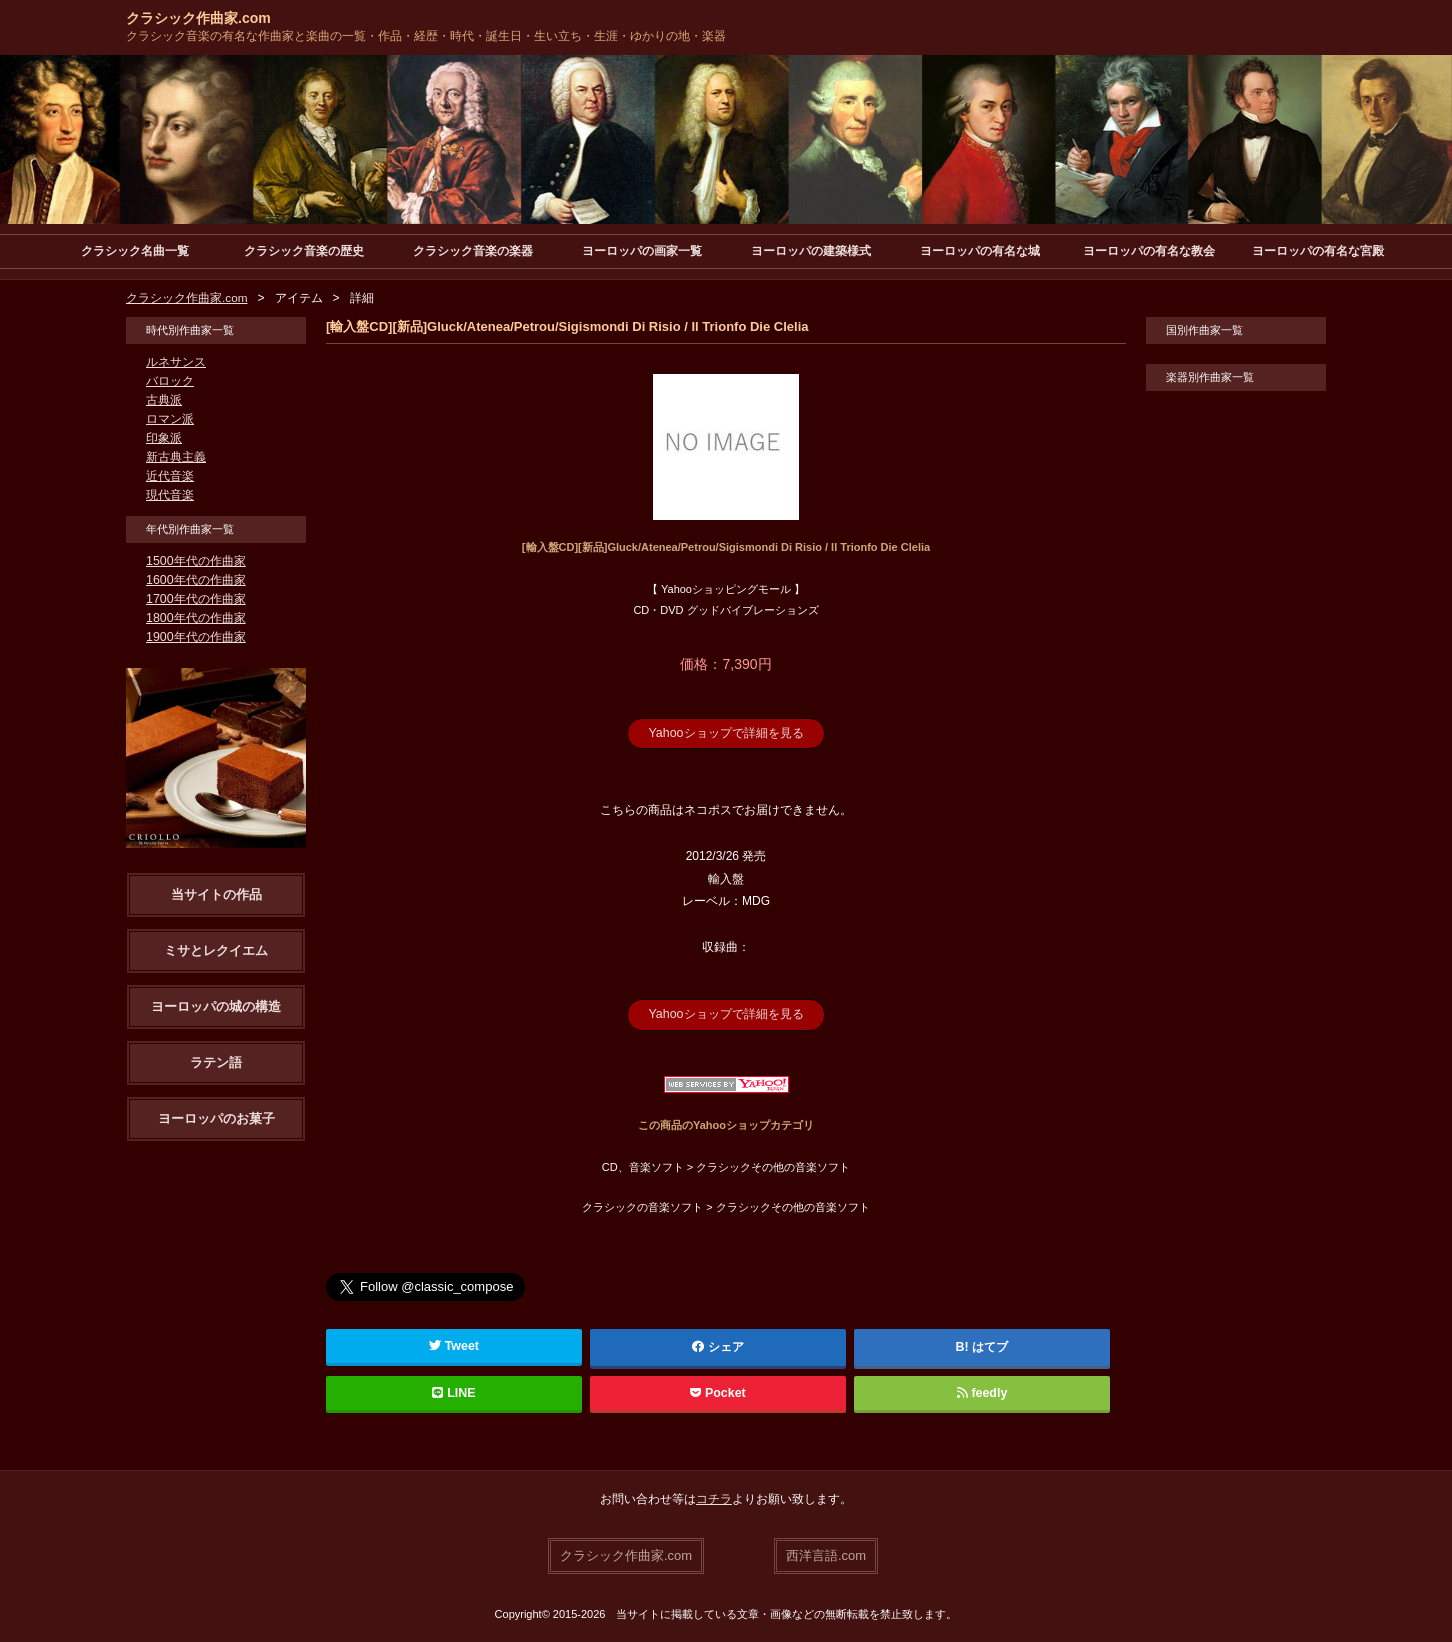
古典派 (164, 400)
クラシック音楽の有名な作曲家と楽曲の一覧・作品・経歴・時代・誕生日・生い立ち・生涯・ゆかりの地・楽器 (426, 36)
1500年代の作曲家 (195, 561)
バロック (170, 381)
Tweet (454, 1344)
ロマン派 (170, 419)
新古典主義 (176, 457)
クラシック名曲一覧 (135, 251)
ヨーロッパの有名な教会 (1149, 251)
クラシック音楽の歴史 (304, 251)
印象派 (164, 438)
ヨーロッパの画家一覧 (642, 251)
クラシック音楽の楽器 (473, 251)
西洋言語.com (826, 1552)
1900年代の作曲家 (195, 637)
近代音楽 (170, 476)
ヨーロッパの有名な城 (980, 251)
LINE (454, 1391)
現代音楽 (170, 495)
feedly (981, 1391)
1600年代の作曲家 (195, 580)
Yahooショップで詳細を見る (726, 733)
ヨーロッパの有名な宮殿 (1318, 251)
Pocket (718, 1391)
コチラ (714, 1497)
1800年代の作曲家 (195, 618)
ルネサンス (176, 362)
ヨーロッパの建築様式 (811, 251)
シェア (718, 1345)
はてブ (990, 1345)
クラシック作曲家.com (198, 18)
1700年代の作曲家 (195, 599)
